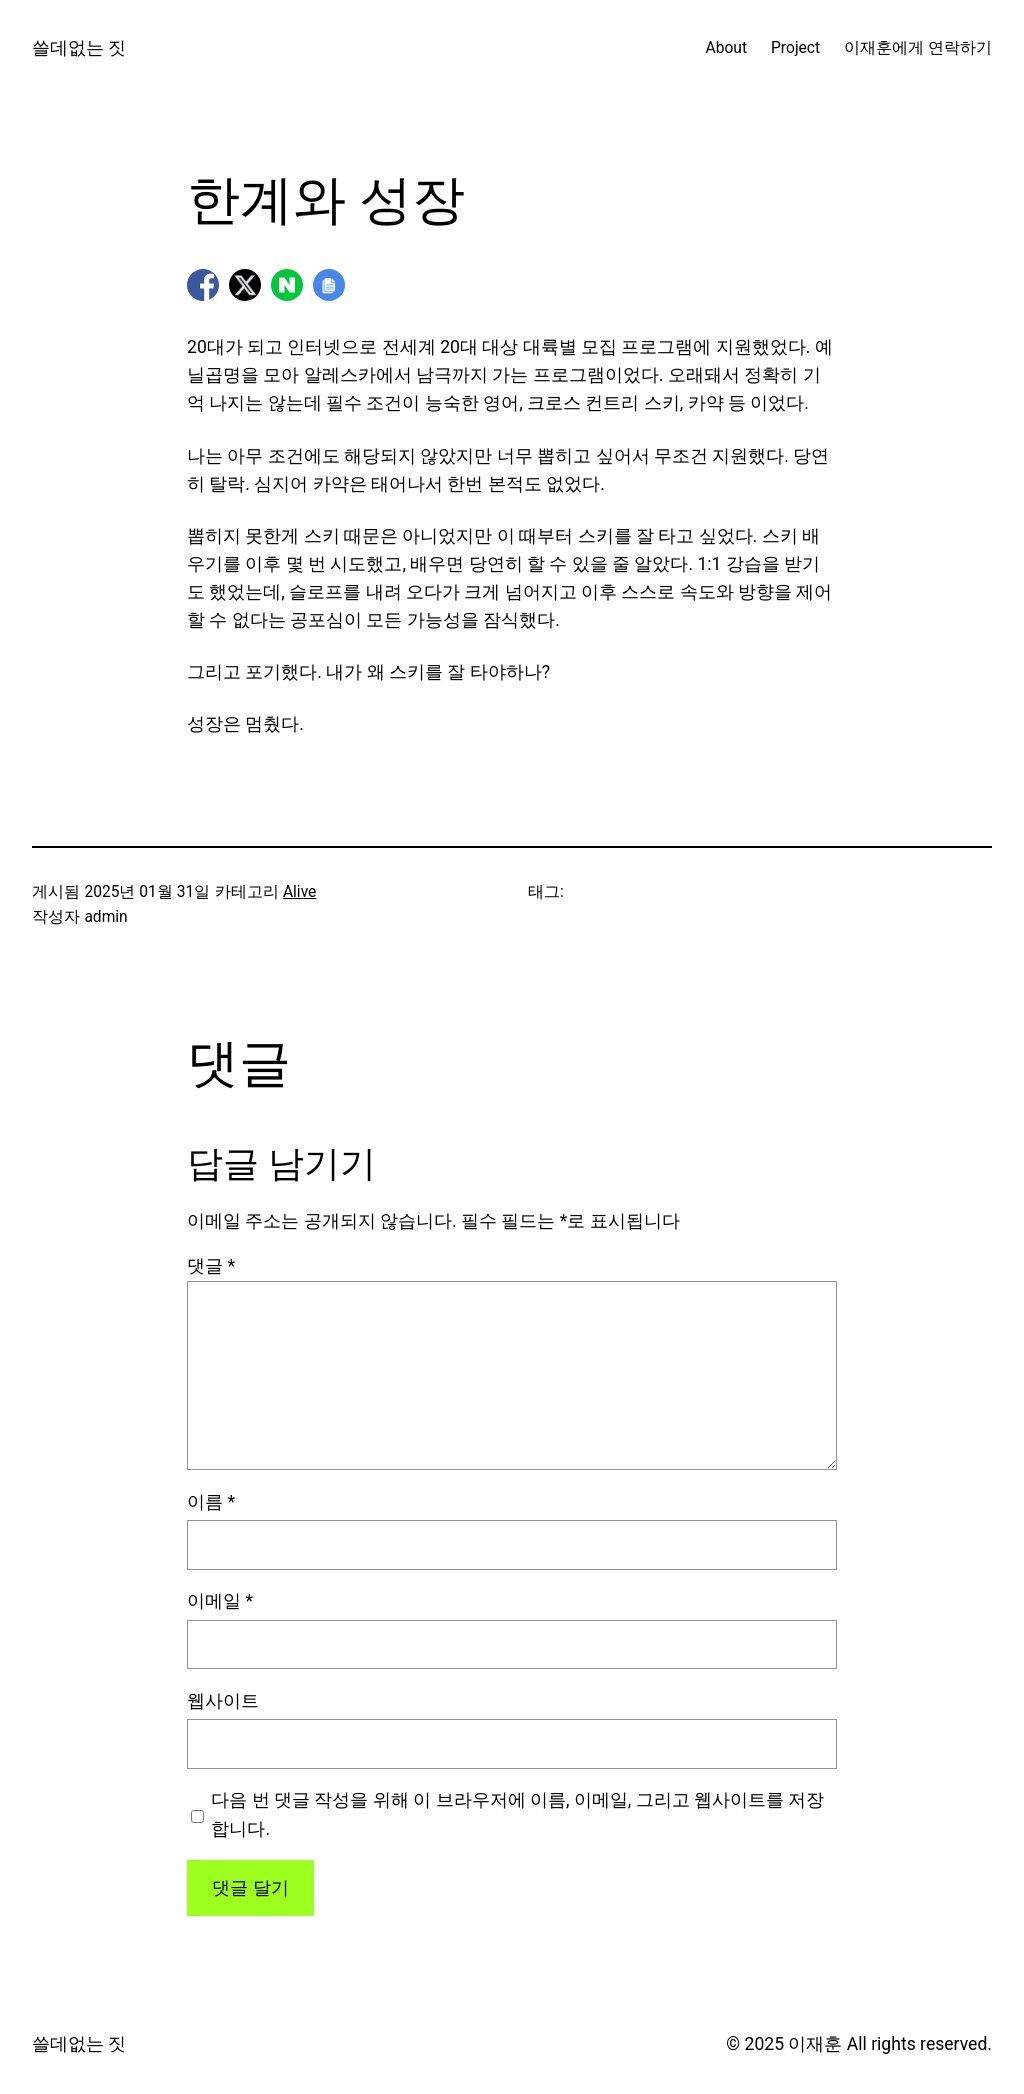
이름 (211, 1502)
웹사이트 (223, 1701)
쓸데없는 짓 (79, 48)
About (726, 48)
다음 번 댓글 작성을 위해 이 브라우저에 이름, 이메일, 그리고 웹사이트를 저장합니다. (517, 1814)
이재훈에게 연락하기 (918, 48)
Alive (299, 892)
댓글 (211, 1266)
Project (795, 48)
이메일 (220, 1601)
